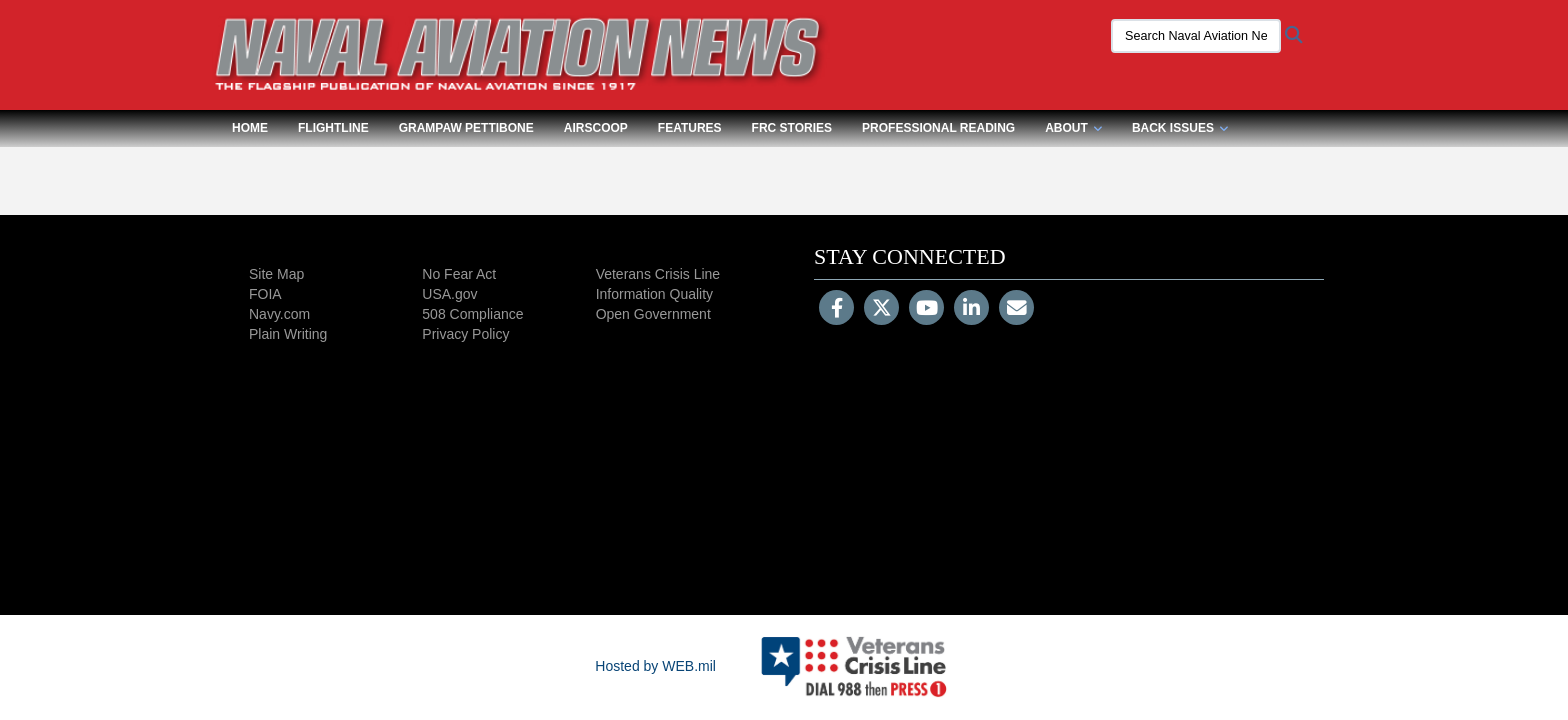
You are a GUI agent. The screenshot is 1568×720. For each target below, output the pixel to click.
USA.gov (449, 294)
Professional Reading (938, 128)
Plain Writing (288, 334)
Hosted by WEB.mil (655, 666)
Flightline (333, 128)
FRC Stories (792, 128)
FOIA (265, 294)
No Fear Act (459, 274)
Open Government (653, 314)
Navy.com (279, 314)
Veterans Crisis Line (658, 274)
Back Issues (1180, 128)
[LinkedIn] (971, 310)
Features (690, 128)
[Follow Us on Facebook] (836, 310)
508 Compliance (472, 314)
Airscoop (596, 128)
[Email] (1016, 310)
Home (250, 128)
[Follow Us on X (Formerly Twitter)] (881, 310)
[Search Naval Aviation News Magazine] (1189, 36)
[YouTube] (926, 310)
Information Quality (655, 294)
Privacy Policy (465, 334)
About (1073, 128)
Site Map (276, 274)
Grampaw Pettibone (466, 128)
